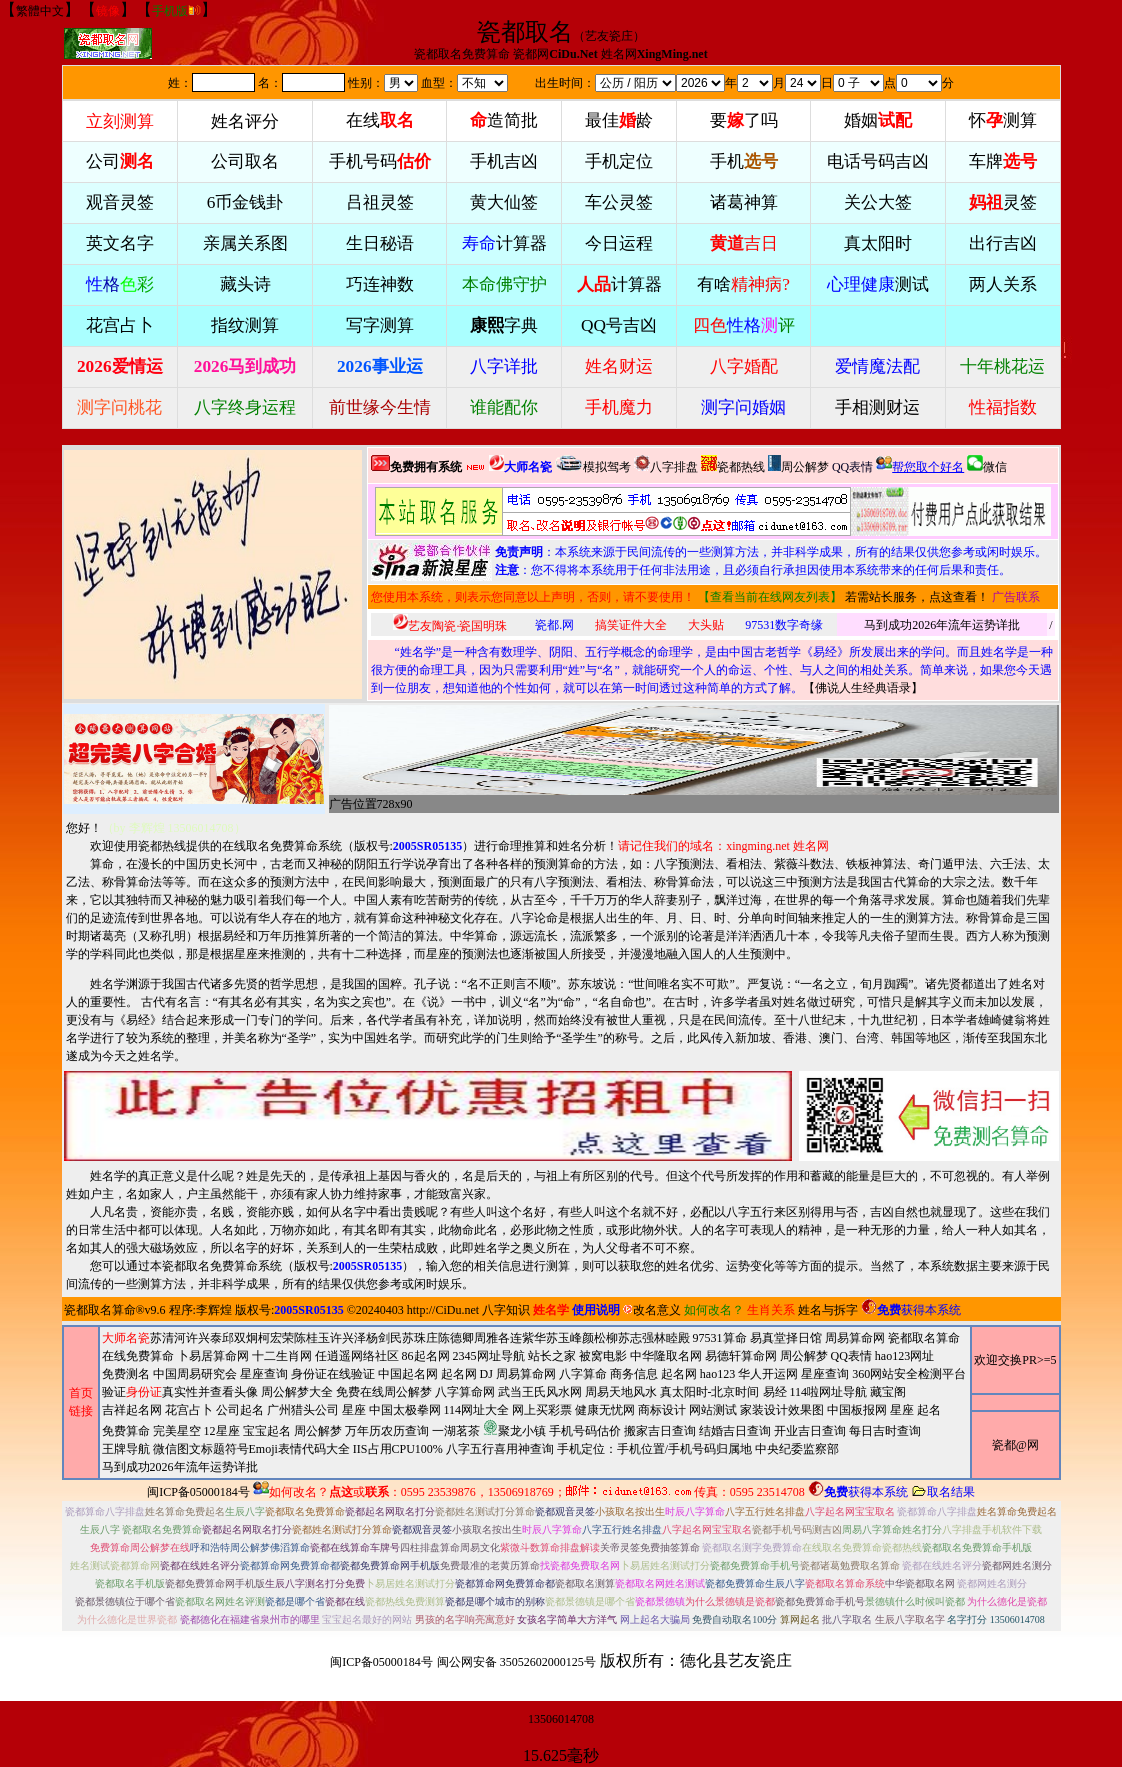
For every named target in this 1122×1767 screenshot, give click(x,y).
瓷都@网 (1015, 1445)
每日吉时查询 (885, 1431)
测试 (878, 284)
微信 (987, 464)
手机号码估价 (585, 1431)
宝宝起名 (267, 1431)
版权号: (408, 846)
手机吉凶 (504, 161)
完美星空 (177, 1431)
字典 (504, 325)
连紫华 (528, 1338)
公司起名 (240, 1410)
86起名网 (426, 1356)
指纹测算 (245, 325)
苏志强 (636, 1338)
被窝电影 (603, 1356)
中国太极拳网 (405, 1410)
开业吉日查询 (810, 1431)
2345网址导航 (534, 1411)
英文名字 (120, 243)
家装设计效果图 (782, 1410)
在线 (380, 120)
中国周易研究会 (195, 1374)
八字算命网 (465, 1392)
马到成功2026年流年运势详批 (942, 625)
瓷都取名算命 (100, 1310)
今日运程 (619, 243)
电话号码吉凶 (878, 161)
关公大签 (878, 202)
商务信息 (634, 1374)
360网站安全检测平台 (909, 1374)
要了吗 (744, 120)
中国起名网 (408, 1374)
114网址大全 (477, 1410)
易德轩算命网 (534, 1411)
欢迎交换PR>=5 (1015, 1360)
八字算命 (583, 1374)
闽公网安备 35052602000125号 (516, 1662)
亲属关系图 (245, 243)
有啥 (743, 284)
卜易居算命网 (213, 1356)
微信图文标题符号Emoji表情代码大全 (251, 1449)
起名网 (459, 1374)
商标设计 (662, 1410)
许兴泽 (348, 1338)
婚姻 (878, 120)
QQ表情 (851, 1356)
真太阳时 (878, 243)
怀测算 (1003, 120)
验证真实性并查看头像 (180, 1392)
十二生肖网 (282, 1356)
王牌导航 (126, 1449)
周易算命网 (534, 1402)
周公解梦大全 (297, 1392)
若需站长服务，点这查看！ (917, 597)
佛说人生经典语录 (863, 688)
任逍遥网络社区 (357, 1356)
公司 (120, 161)
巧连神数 (380, 284)
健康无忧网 (605, 1410)
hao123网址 (904, 1356)
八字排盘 (666, 464)
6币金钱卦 (245, 202)
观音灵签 (120, 202)
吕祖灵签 (380, 202)
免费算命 (126, 1431)
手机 (744, 161)
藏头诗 (245, 284)
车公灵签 (619, 202)
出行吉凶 (1003, 243)
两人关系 (1003, 284)
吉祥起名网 (132, 1410)
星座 (354, 1410)
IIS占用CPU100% (398, 1449)
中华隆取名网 (666, 1356)
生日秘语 (380, 243)
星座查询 (825, 1374)
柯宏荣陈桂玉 (294, 1338)
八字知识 (506, 1310)
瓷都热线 (733, 464)
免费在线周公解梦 (384, 1392)
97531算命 (720, 1338)
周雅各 (492, 1338)
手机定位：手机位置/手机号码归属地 (654, 1449)
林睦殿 (672, 1338)
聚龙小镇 (514, 1428)
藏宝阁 (888, 1392)
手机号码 (380, 161)
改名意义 (652, 1310)
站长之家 (552, 1356)
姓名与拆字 (828, 1310)
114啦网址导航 (522, 1429)
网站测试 (713, 1410)
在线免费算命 (138, 1356)
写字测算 (380, 325)
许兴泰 (204, 1338)
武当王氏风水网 (540, 1392)
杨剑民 (384, 1338)
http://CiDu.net (443, 1310)
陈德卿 (456, 1338)
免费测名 (126, 1374)
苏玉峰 (564, 1338)
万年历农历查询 (387, 1431)
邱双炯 (240, 1338)
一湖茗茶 (456, 1431)
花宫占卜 (189, 1410)
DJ (486, 1374)
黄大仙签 (504, 202)
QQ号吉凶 (619, 325)
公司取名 (245, 161)
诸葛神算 (744, 202)
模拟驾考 (593, 464)
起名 (929, 1410)
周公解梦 (798, 464)
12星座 (222, 1431)
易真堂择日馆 (786, 1338)
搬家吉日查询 (660, 1431)
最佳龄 (619, 120)
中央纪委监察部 (797, 1449)
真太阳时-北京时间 (710, 1392)
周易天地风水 (522, 1429)
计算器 (504, 243)
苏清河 (168, 1338)
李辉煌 (214, 1310)
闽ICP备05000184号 (198, 1492)
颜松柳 (600, 1338)
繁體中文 (40, 11)
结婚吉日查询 (735, 1431)
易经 (522, 1429)
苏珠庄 (420, 1338)
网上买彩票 (542, 1410)
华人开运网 (768, 1374)
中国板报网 (857, 1410)
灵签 (1003, 202)
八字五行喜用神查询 (500, 1449)
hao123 (717, 1374)
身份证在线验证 (333, 1374)
